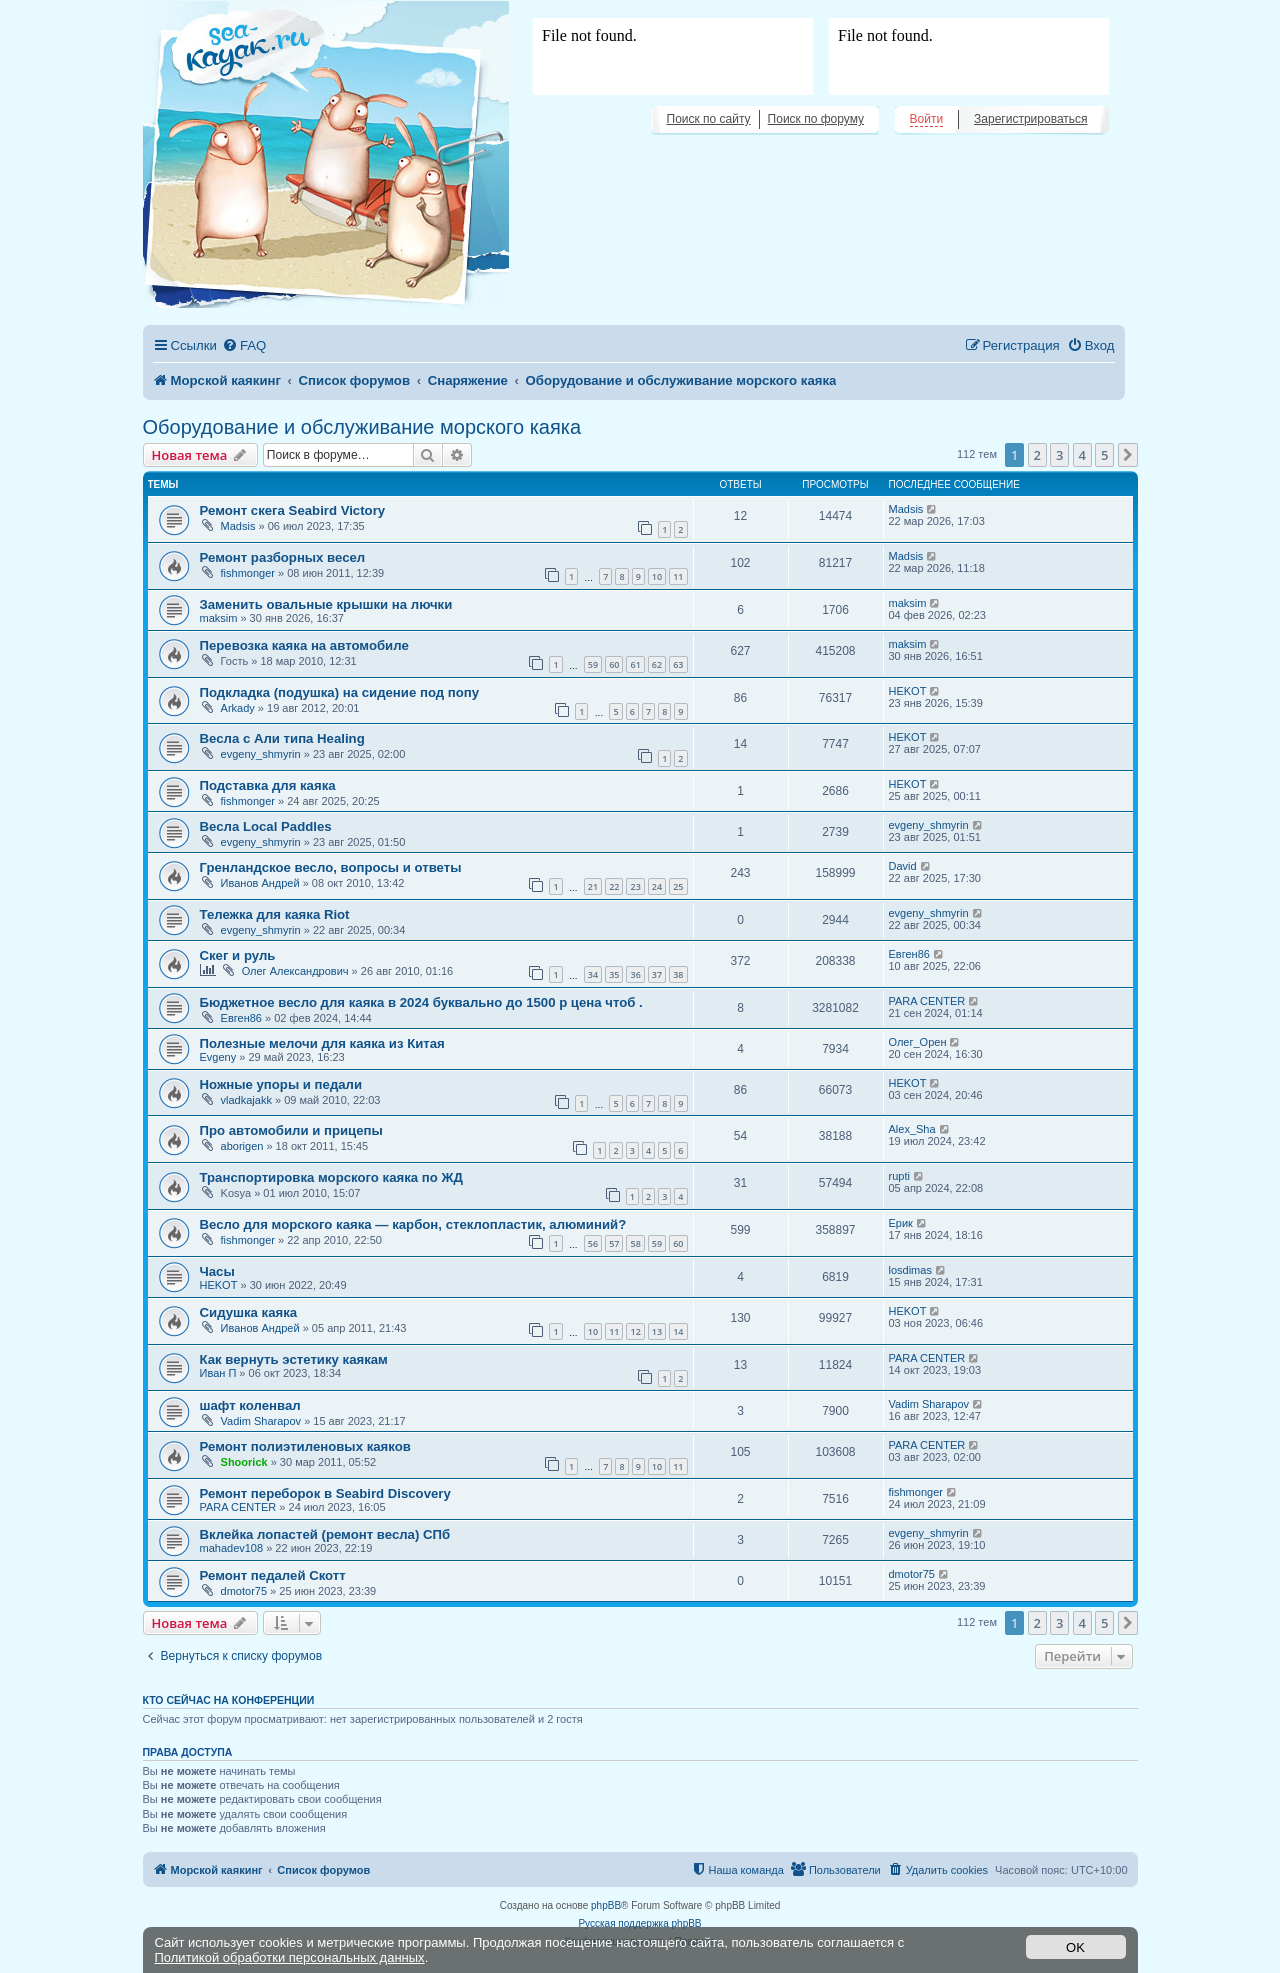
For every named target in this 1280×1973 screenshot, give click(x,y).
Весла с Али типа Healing (282, 738)
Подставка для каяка (268, 785)
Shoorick (244, 1462)
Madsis (238, 526)
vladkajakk (246, 1100)
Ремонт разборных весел (283, 557)
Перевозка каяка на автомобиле (304, 645)
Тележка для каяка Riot (275, 914)
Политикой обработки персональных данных (290, 1957)
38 (678, 974)
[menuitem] (244, 345)
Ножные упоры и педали (281, 1084)
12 (635, 1331)
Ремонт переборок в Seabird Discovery (325, 1493)
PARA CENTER (927, 1001)
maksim (219, 618)
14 (678, 1331)
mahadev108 (232, 1548)
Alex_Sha (912, 1129)
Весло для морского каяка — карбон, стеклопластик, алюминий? (413, 1224)
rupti (899, 1176)
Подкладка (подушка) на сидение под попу (340, 692)
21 (593, 886)
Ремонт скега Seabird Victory (293, 510)
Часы (217, 1271)
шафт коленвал (250, 1405)
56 (593, 1243)
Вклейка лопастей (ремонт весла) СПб (325, 1534)
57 (614, 1243)
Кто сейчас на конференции (229, 1700)
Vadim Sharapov (261, 1421)
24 (657, 886)
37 (657, 974)
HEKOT (908, 691)
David (903, 866)
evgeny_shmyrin (261, 754)
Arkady (238, 708)
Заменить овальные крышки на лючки (326, 604)
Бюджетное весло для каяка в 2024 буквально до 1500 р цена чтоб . (421, 1002)
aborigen (242, 1146)
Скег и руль (238, 955)
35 (614, 974)
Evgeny (218, 1057)
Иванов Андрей (260, 883)
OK (1075, 1947)
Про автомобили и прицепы (291, 1130)
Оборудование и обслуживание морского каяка (362, 427)
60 (614, 664)
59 (593, 664)
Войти (927, 119)
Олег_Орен (918, 1042)
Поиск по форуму (816, 119)
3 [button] (1059, 455)
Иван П (218, 1373)
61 (635, 664)
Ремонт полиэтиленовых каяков (305, 1446)
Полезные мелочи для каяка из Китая (322, 1043)
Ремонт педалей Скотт (273, 1575)
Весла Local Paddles (266, 826)
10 (657, 576)
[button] (1128, 455)
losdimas (910, 1270)
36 (635, 974)
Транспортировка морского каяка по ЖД (331, 1177)
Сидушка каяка (249, 1312)
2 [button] (1037, 455)
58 (635, 1243)
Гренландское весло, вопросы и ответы (331, 867)
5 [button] (1104, 455)
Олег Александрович (295, 971)
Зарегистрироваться (1030, 119)
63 (678, 664)
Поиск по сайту (709, 119)
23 (635, 886)
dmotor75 (244, 1591)
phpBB (606, 1905)
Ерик (901, 1223)
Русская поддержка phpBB (639, 1923)
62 (657, 664)
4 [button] (1082, 455)
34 (593, 974)
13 (657, 1331)
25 (678, 886)
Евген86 (909, 954)
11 (678, 576)
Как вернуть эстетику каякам (294, 1359)
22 (614, 886)
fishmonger (248, 573)
